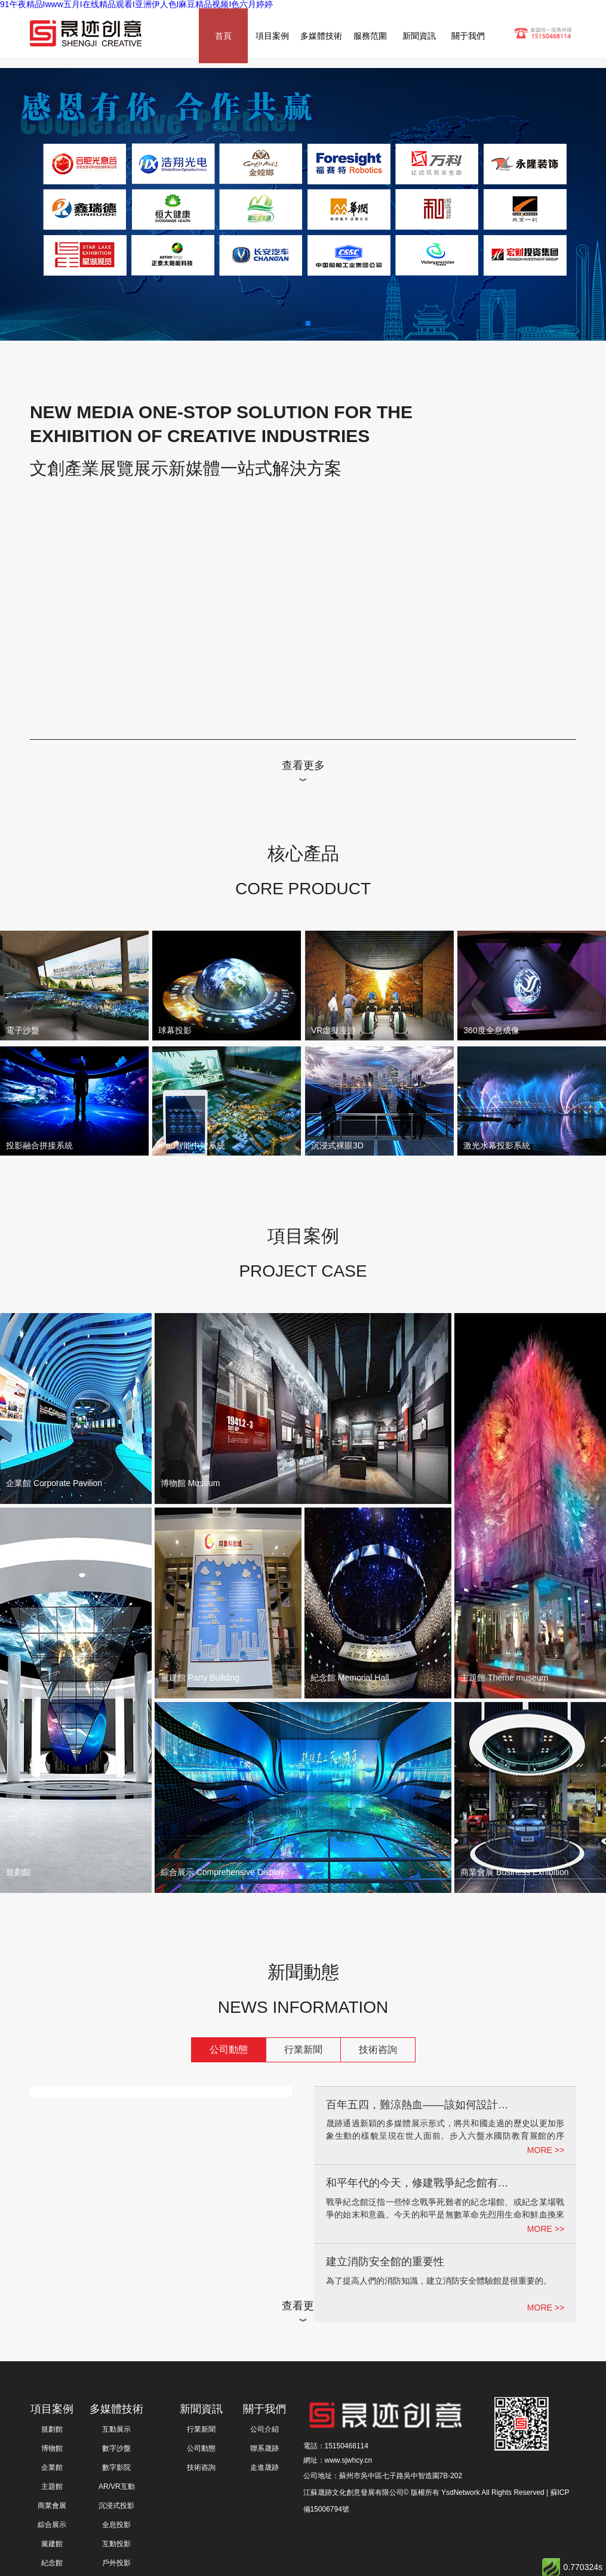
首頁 (223, 36)
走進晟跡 (264, 2467)
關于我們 (468, 36)
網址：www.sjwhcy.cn (338, 2460)
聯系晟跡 (264, 2448)
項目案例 (272, 36)
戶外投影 (116, 2563)
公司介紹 (264, 2429)
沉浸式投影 (116, 2505)
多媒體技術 (321, 36)
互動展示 (116, 2429)
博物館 (52, 2448)
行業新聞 (303, 2049)
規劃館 (52, 2429)
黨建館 (52, 2544)
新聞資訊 (419, 36)
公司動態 (229, 2049)
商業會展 (52, 2505)
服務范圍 (370, 36)
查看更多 (303, 765)
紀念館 (52, 2563)
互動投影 (116, 2544)
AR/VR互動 (117, 2486)
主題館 (52, 2486)
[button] (298, 323)
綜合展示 (52, 2525)
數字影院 (116, 2467)
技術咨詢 (378, 2049)
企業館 (52, 2467)
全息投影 (116, 2525)
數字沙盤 (116, 2448)
